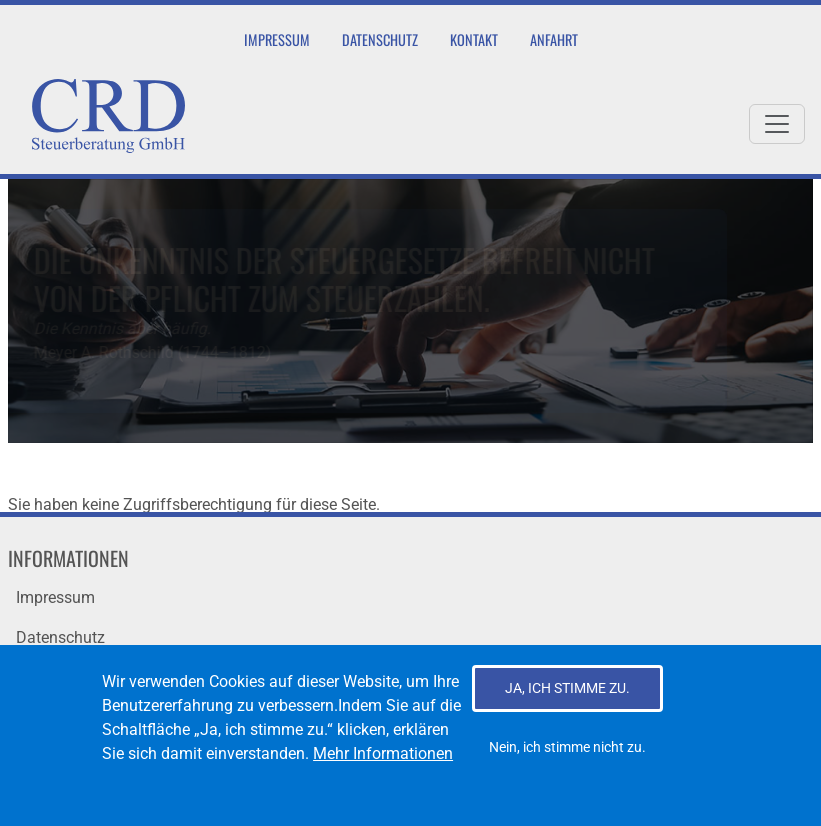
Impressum (277, 39)
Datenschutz (380, 39)
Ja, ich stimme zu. (567, 701)
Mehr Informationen (383, 766)
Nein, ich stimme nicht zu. (567, 760)
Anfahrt (554, 39)
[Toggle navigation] (777, 124)
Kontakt (474, 39)
